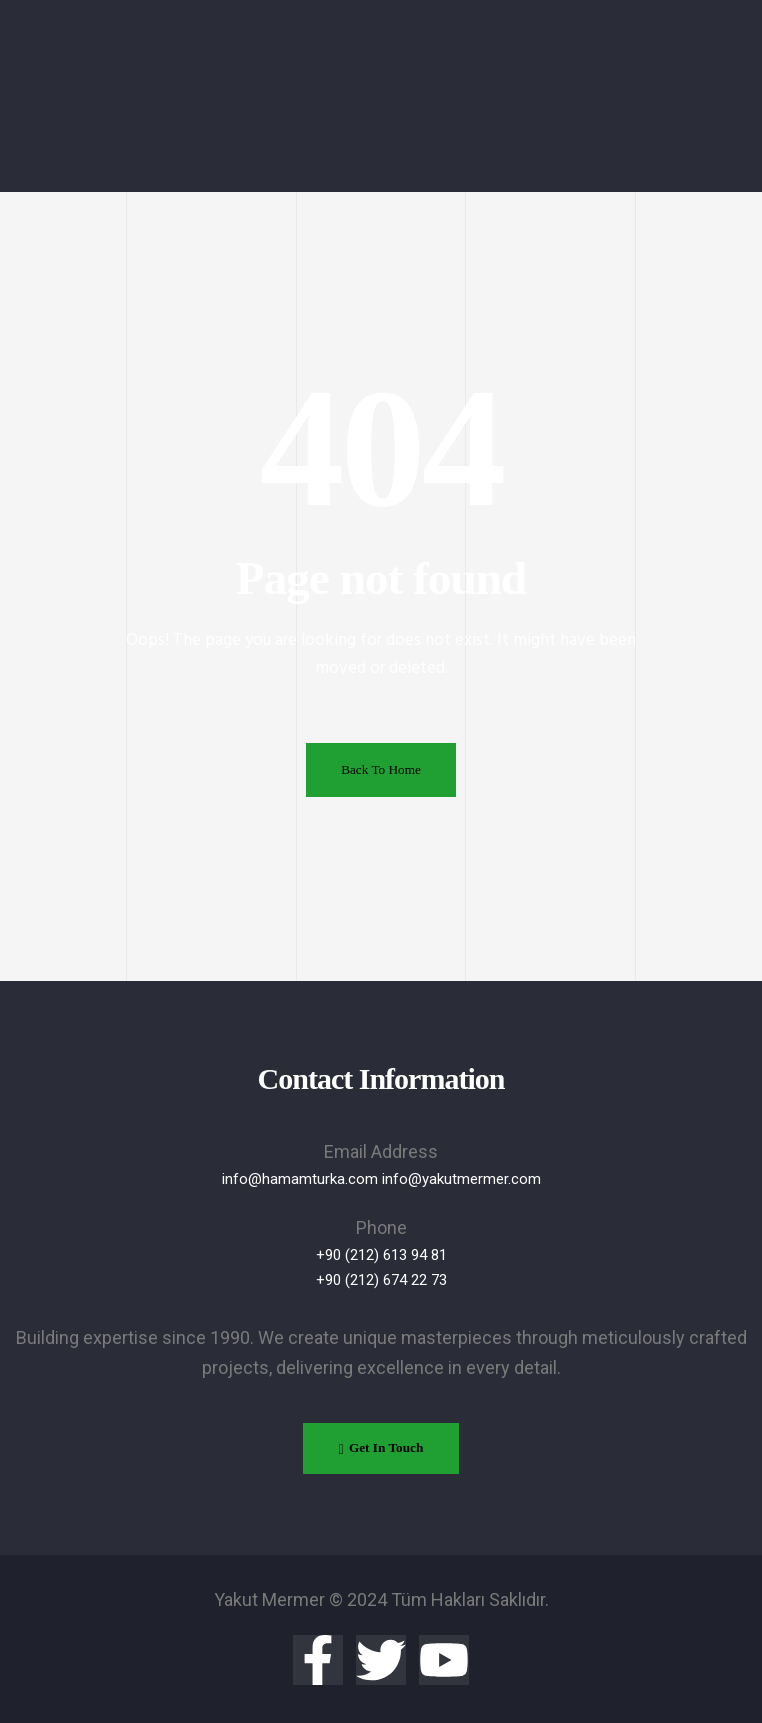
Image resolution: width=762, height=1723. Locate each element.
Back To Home (381, 769)
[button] (381, 1448)
